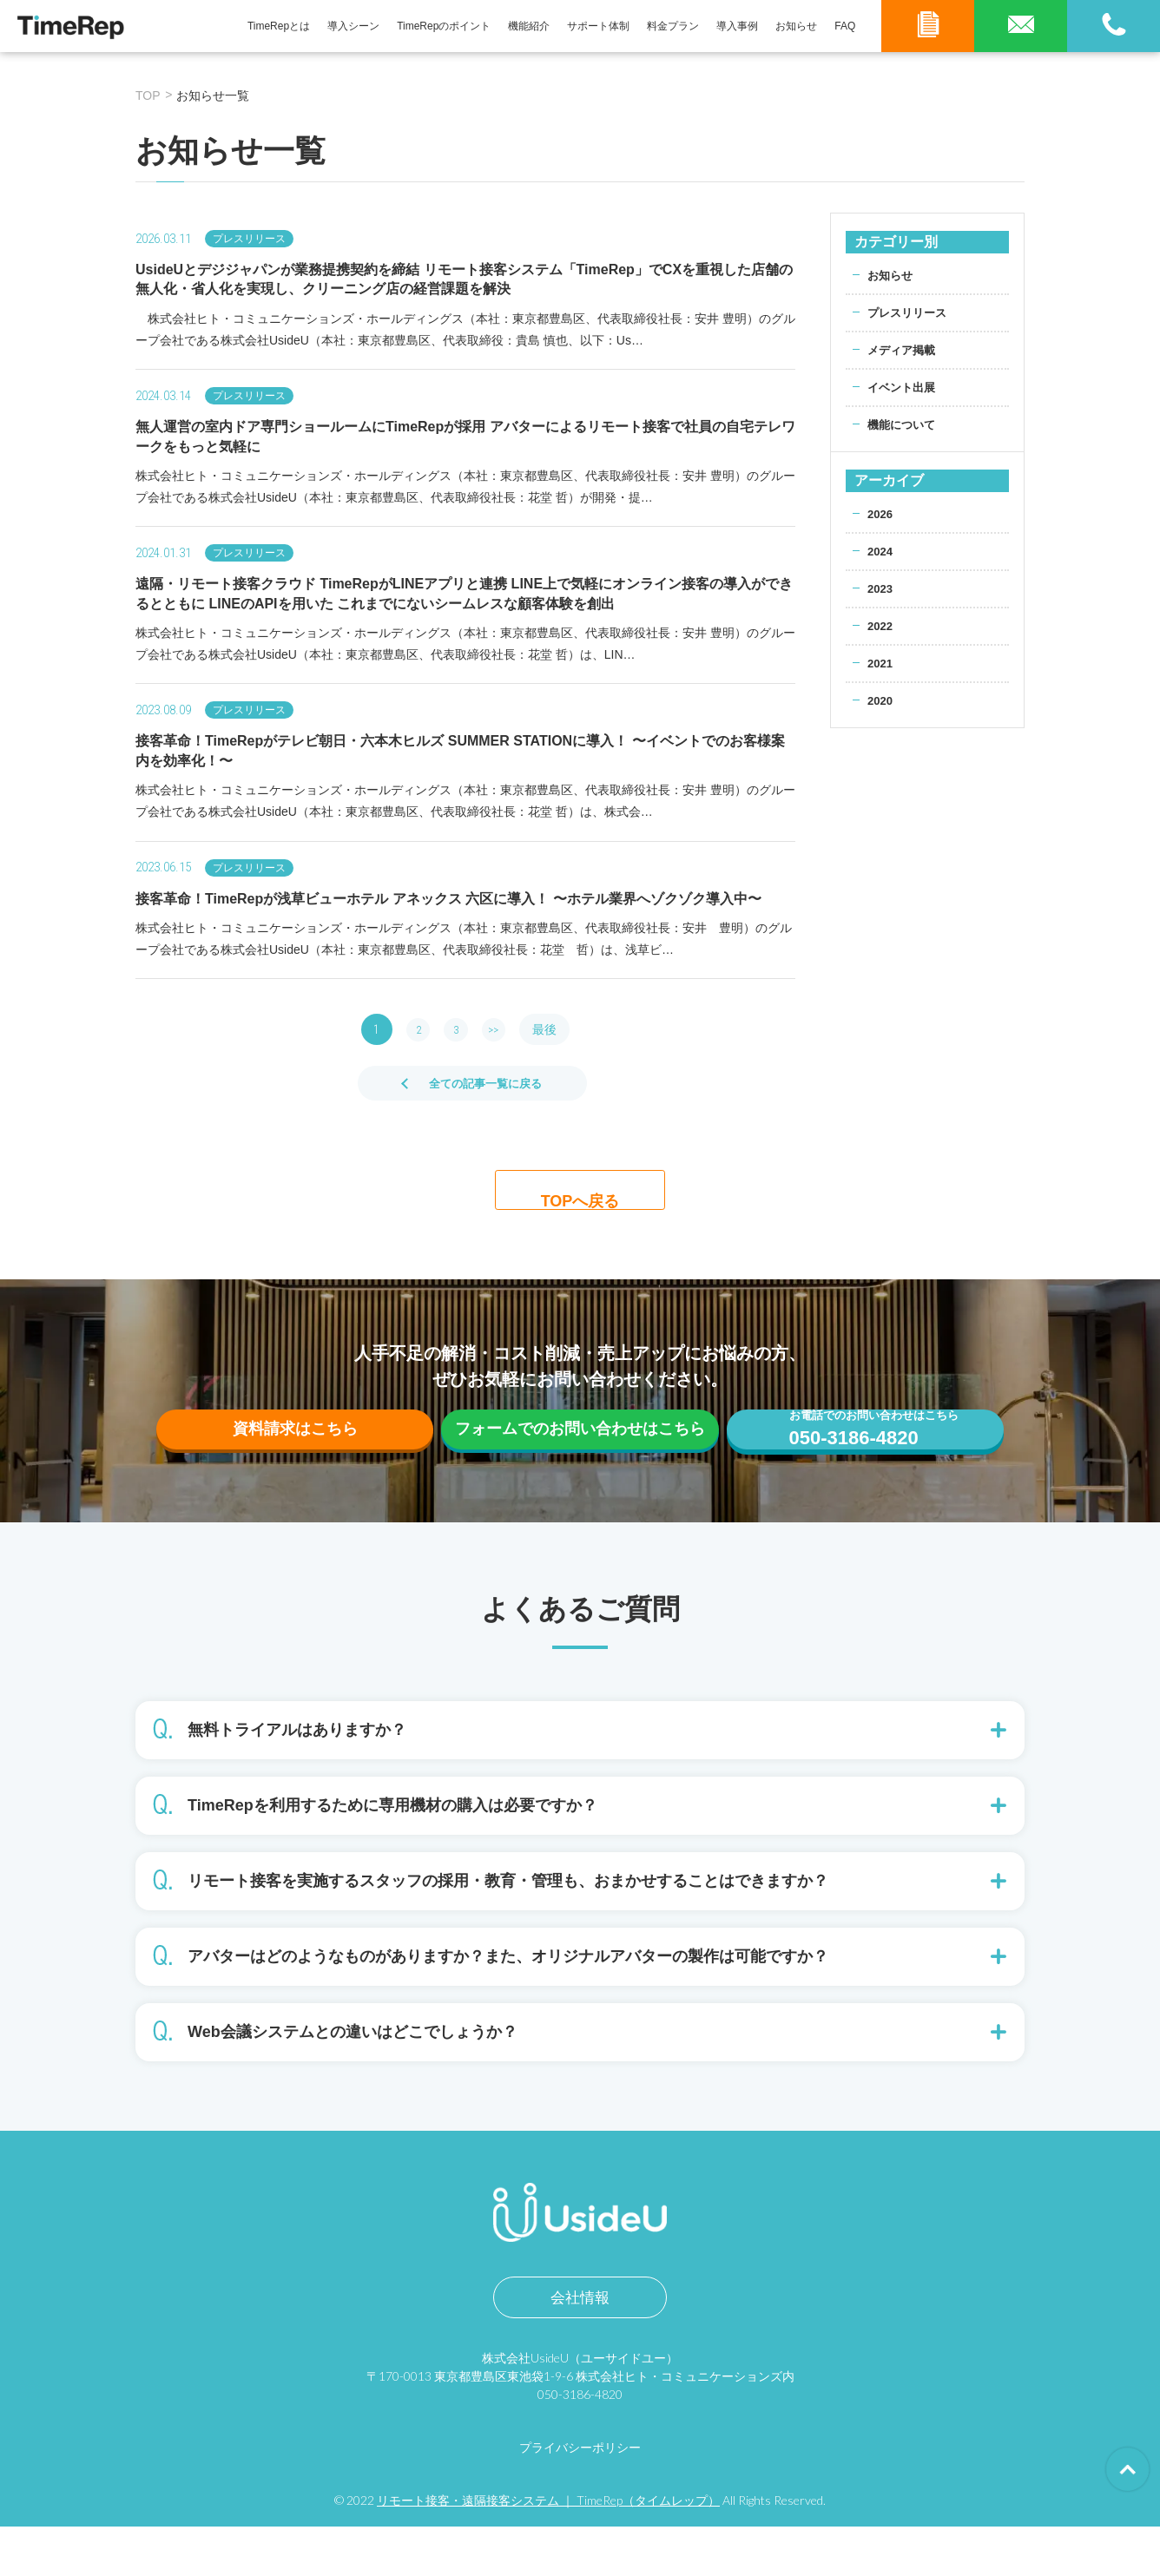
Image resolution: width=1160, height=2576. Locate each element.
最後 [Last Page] (556, 1029)
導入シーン (353, 26)
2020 (880, 700)
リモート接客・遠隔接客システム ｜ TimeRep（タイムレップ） (548, 2549)
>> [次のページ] (501, 1029)
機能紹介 (529, 26)
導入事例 (737, 26)
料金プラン (673, 26)
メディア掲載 (903, 350)
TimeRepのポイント (444, 26)
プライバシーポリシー (580, 2496)
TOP (148, 95)
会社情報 (580, 2347)
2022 (880, 626)
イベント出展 (903, 387)
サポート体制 (598, 26)
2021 (880, 663)
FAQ (844, 26)
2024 (880, 551)
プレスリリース (909, 312)
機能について (903, 424)
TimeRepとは (278, 26)
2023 (880, 588)
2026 (880, 514)
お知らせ (796, 26)
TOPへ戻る (580, 1197)
